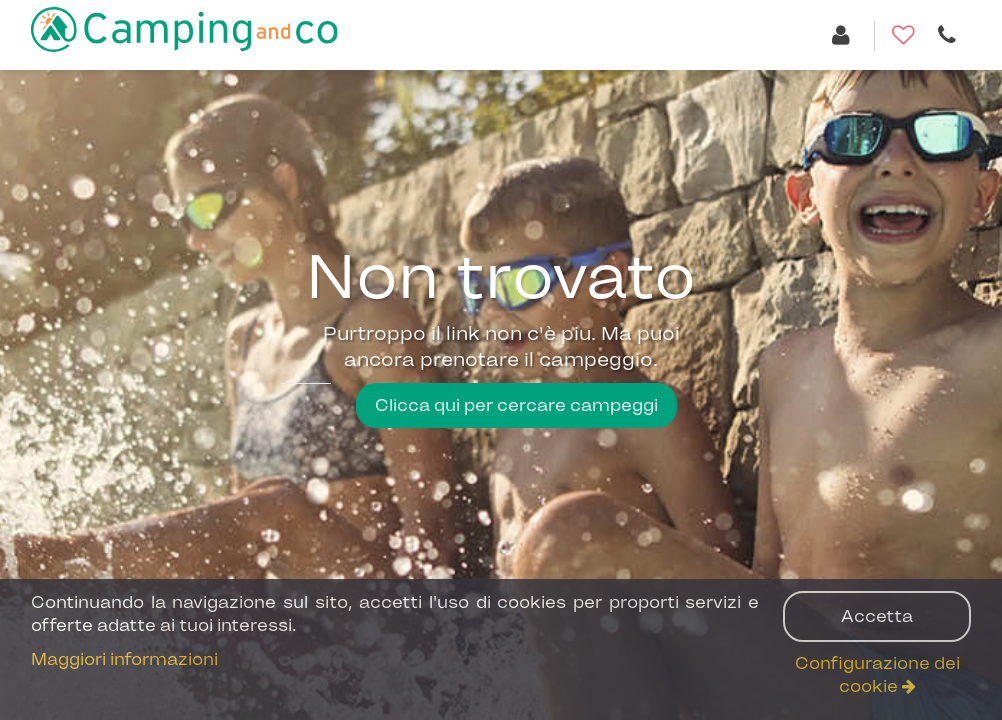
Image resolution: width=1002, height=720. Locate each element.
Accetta (877, 616)
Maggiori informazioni (124, 659)
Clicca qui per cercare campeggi (516, 405)
